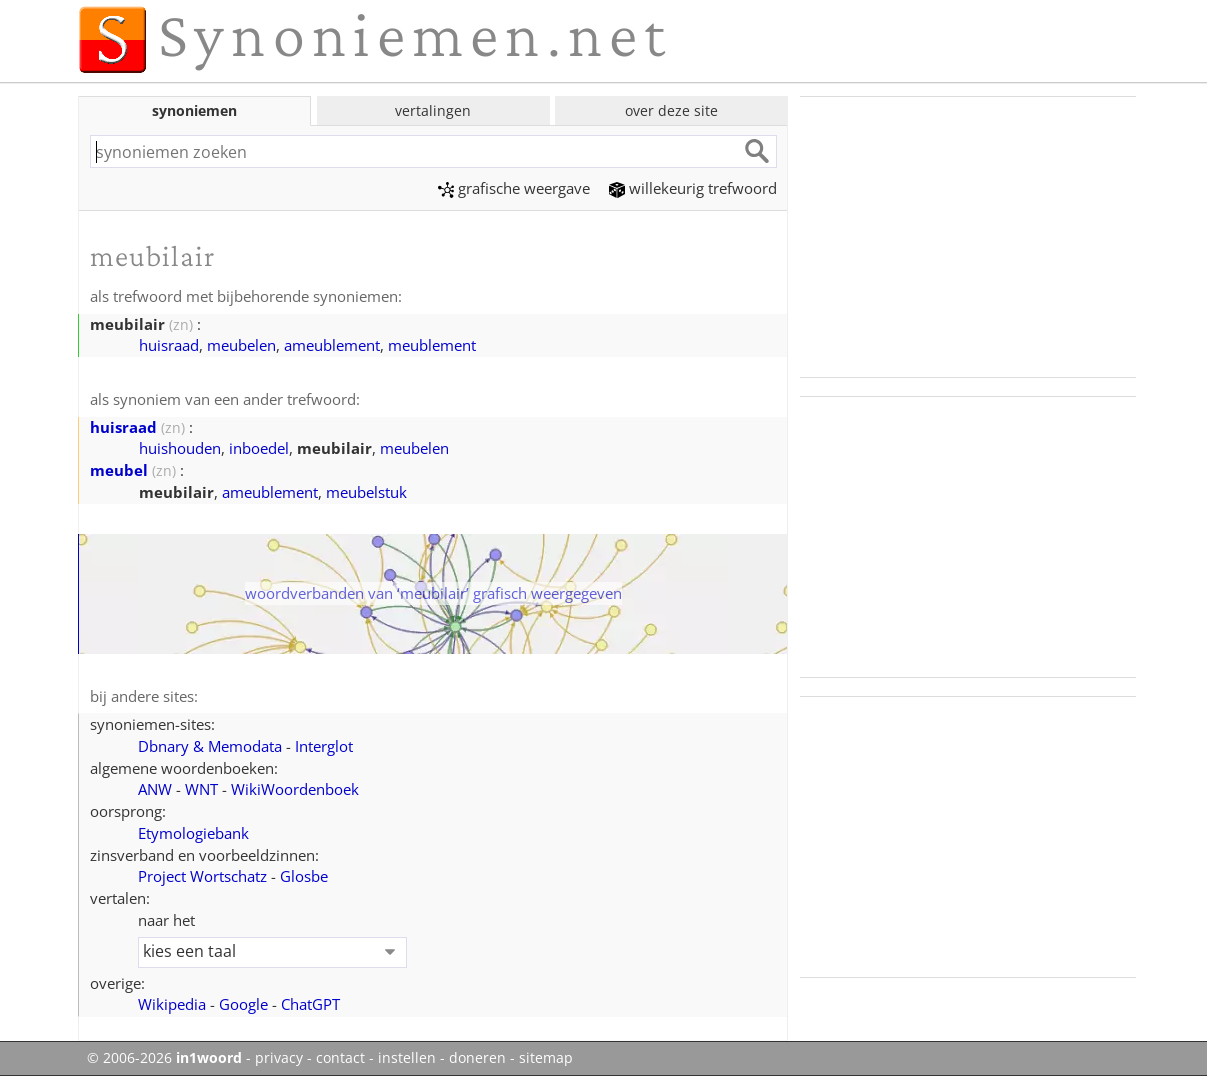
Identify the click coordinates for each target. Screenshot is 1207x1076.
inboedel (259, 448)
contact (340, 1058)
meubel (119, 470)
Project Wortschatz (202, 876)
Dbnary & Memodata (210, 746)
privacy (279, 1058)
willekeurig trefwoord (693, 188)
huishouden (180, 448)
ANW (155, 789)
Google (243, 1004)
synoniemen (194, 110)
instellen (407, 1058)
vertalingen (433, 110)
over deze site (671, 110)
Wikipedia (172, 1004)
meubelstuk (366, 492)
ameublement (332, 345)
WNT (201, 789)
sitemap (546, 1058)
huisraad (169, 345)
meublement (432, 345)
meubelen (241, 345)
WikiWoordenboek (295, 789)
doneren (477, 1058)
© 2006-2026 (164, 1058)
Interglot (324, 746)
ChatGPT (310, 1004)
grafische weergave (514, 188)
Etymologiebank (193, 833)
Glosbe (304, 876)
